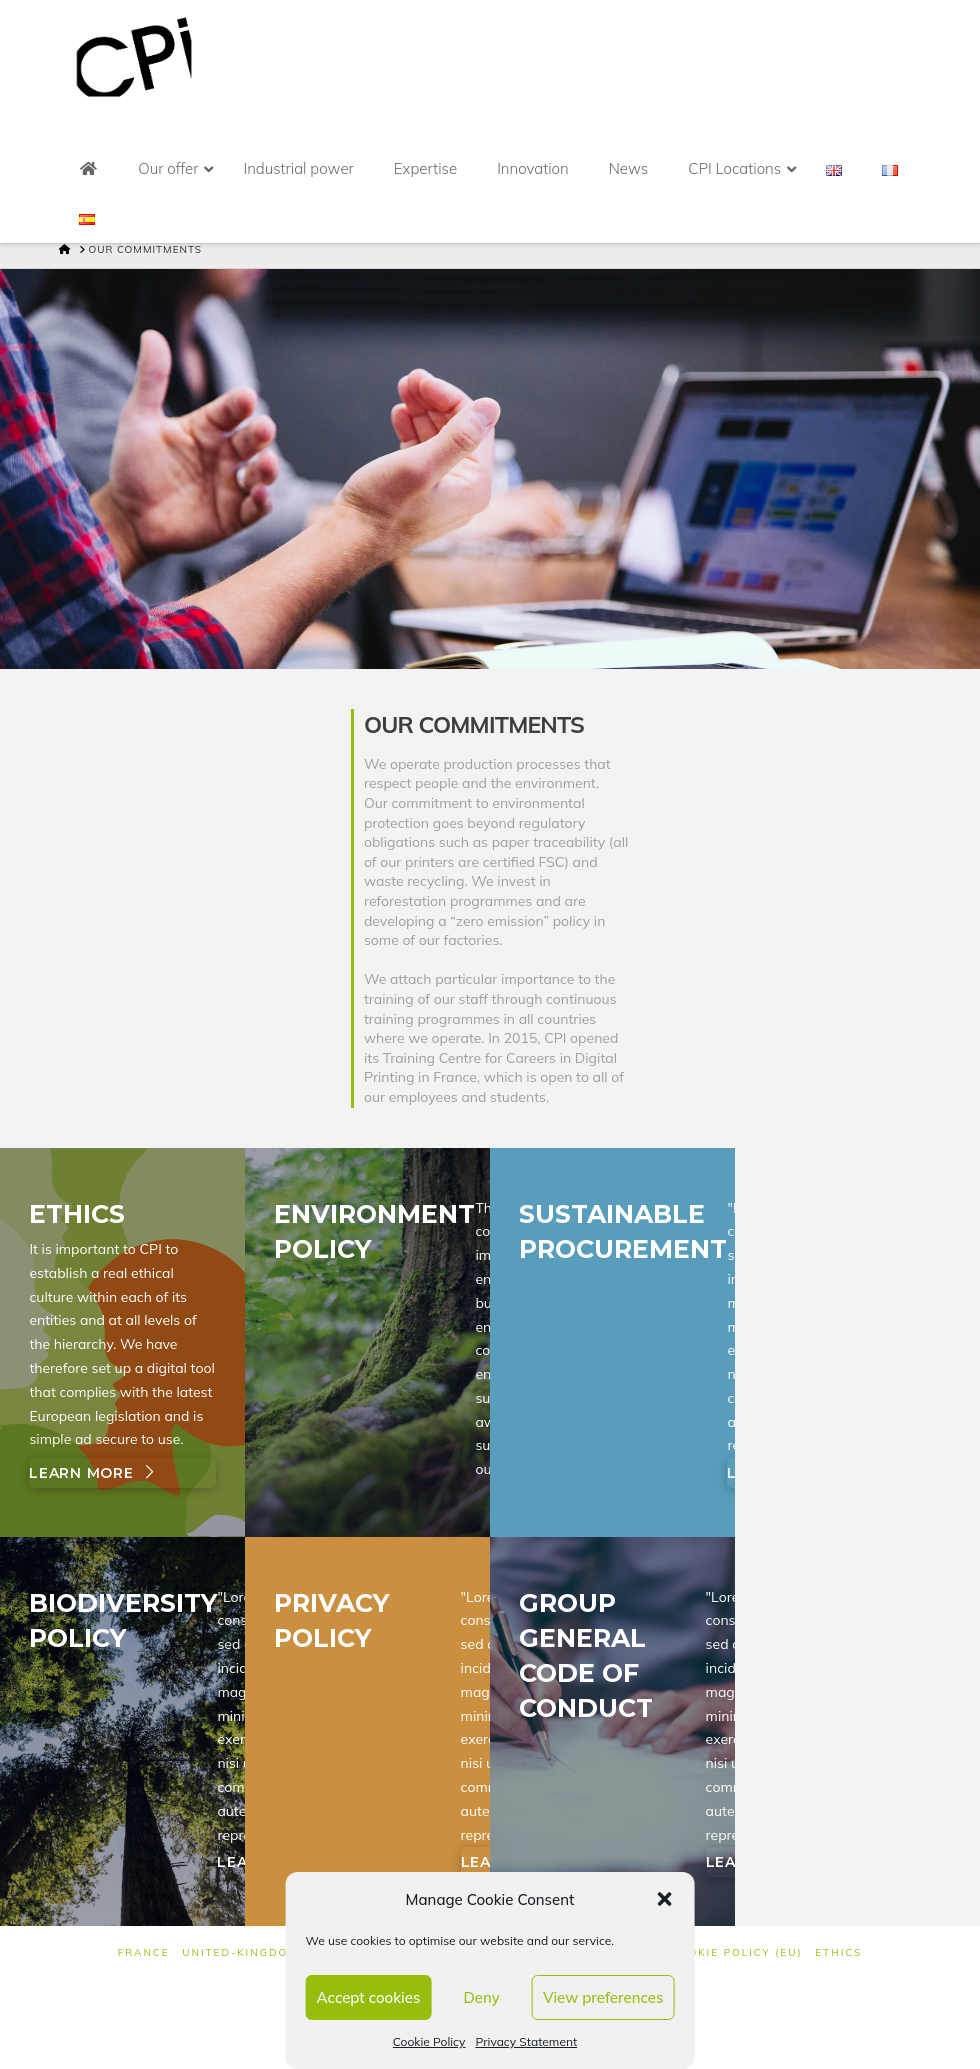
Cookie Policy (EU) (736, 1952)
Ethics (838, 1952)
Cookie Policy (429, 2041)
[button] (664, 1899)
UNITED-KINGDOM (240, 1952)
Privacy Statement (526, 2041)
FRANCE (144, 1952)
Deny (482, 1997)
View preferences (603, 1997)
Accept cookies (369, 1997)
